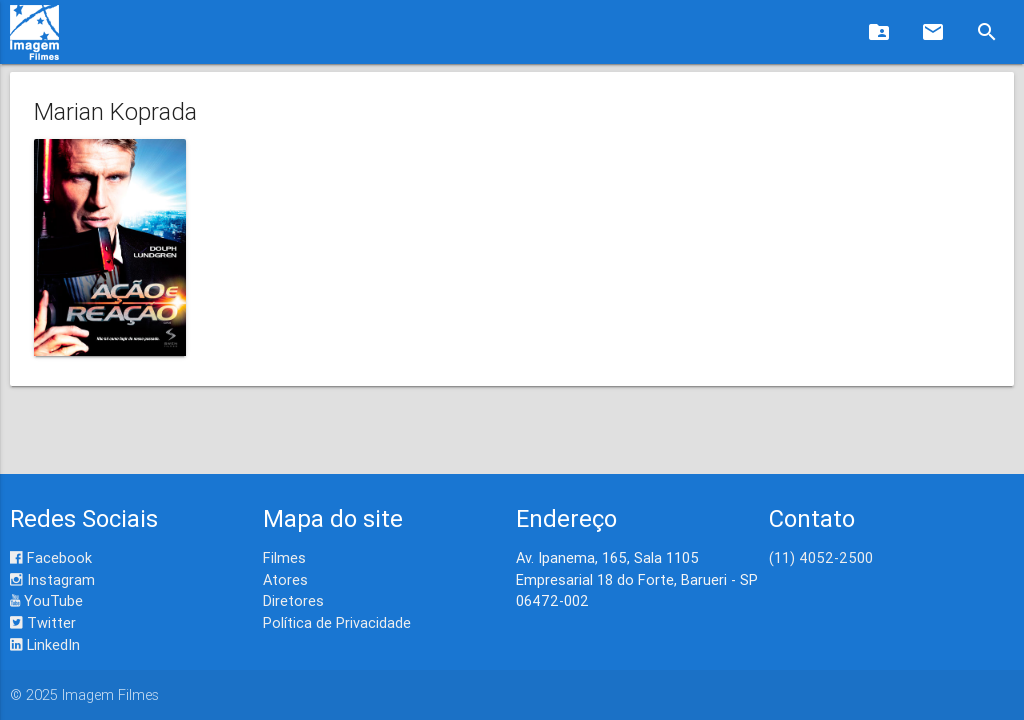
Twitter (43, 622)
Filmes (284, 557)
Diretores (293, 600)
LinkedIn (45, 644)
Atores (285, 579)
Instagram (52, 579)
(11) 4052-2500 (821, 557)
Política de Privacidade (337, 622)
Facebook (51, 557)
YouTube (46, 600)
